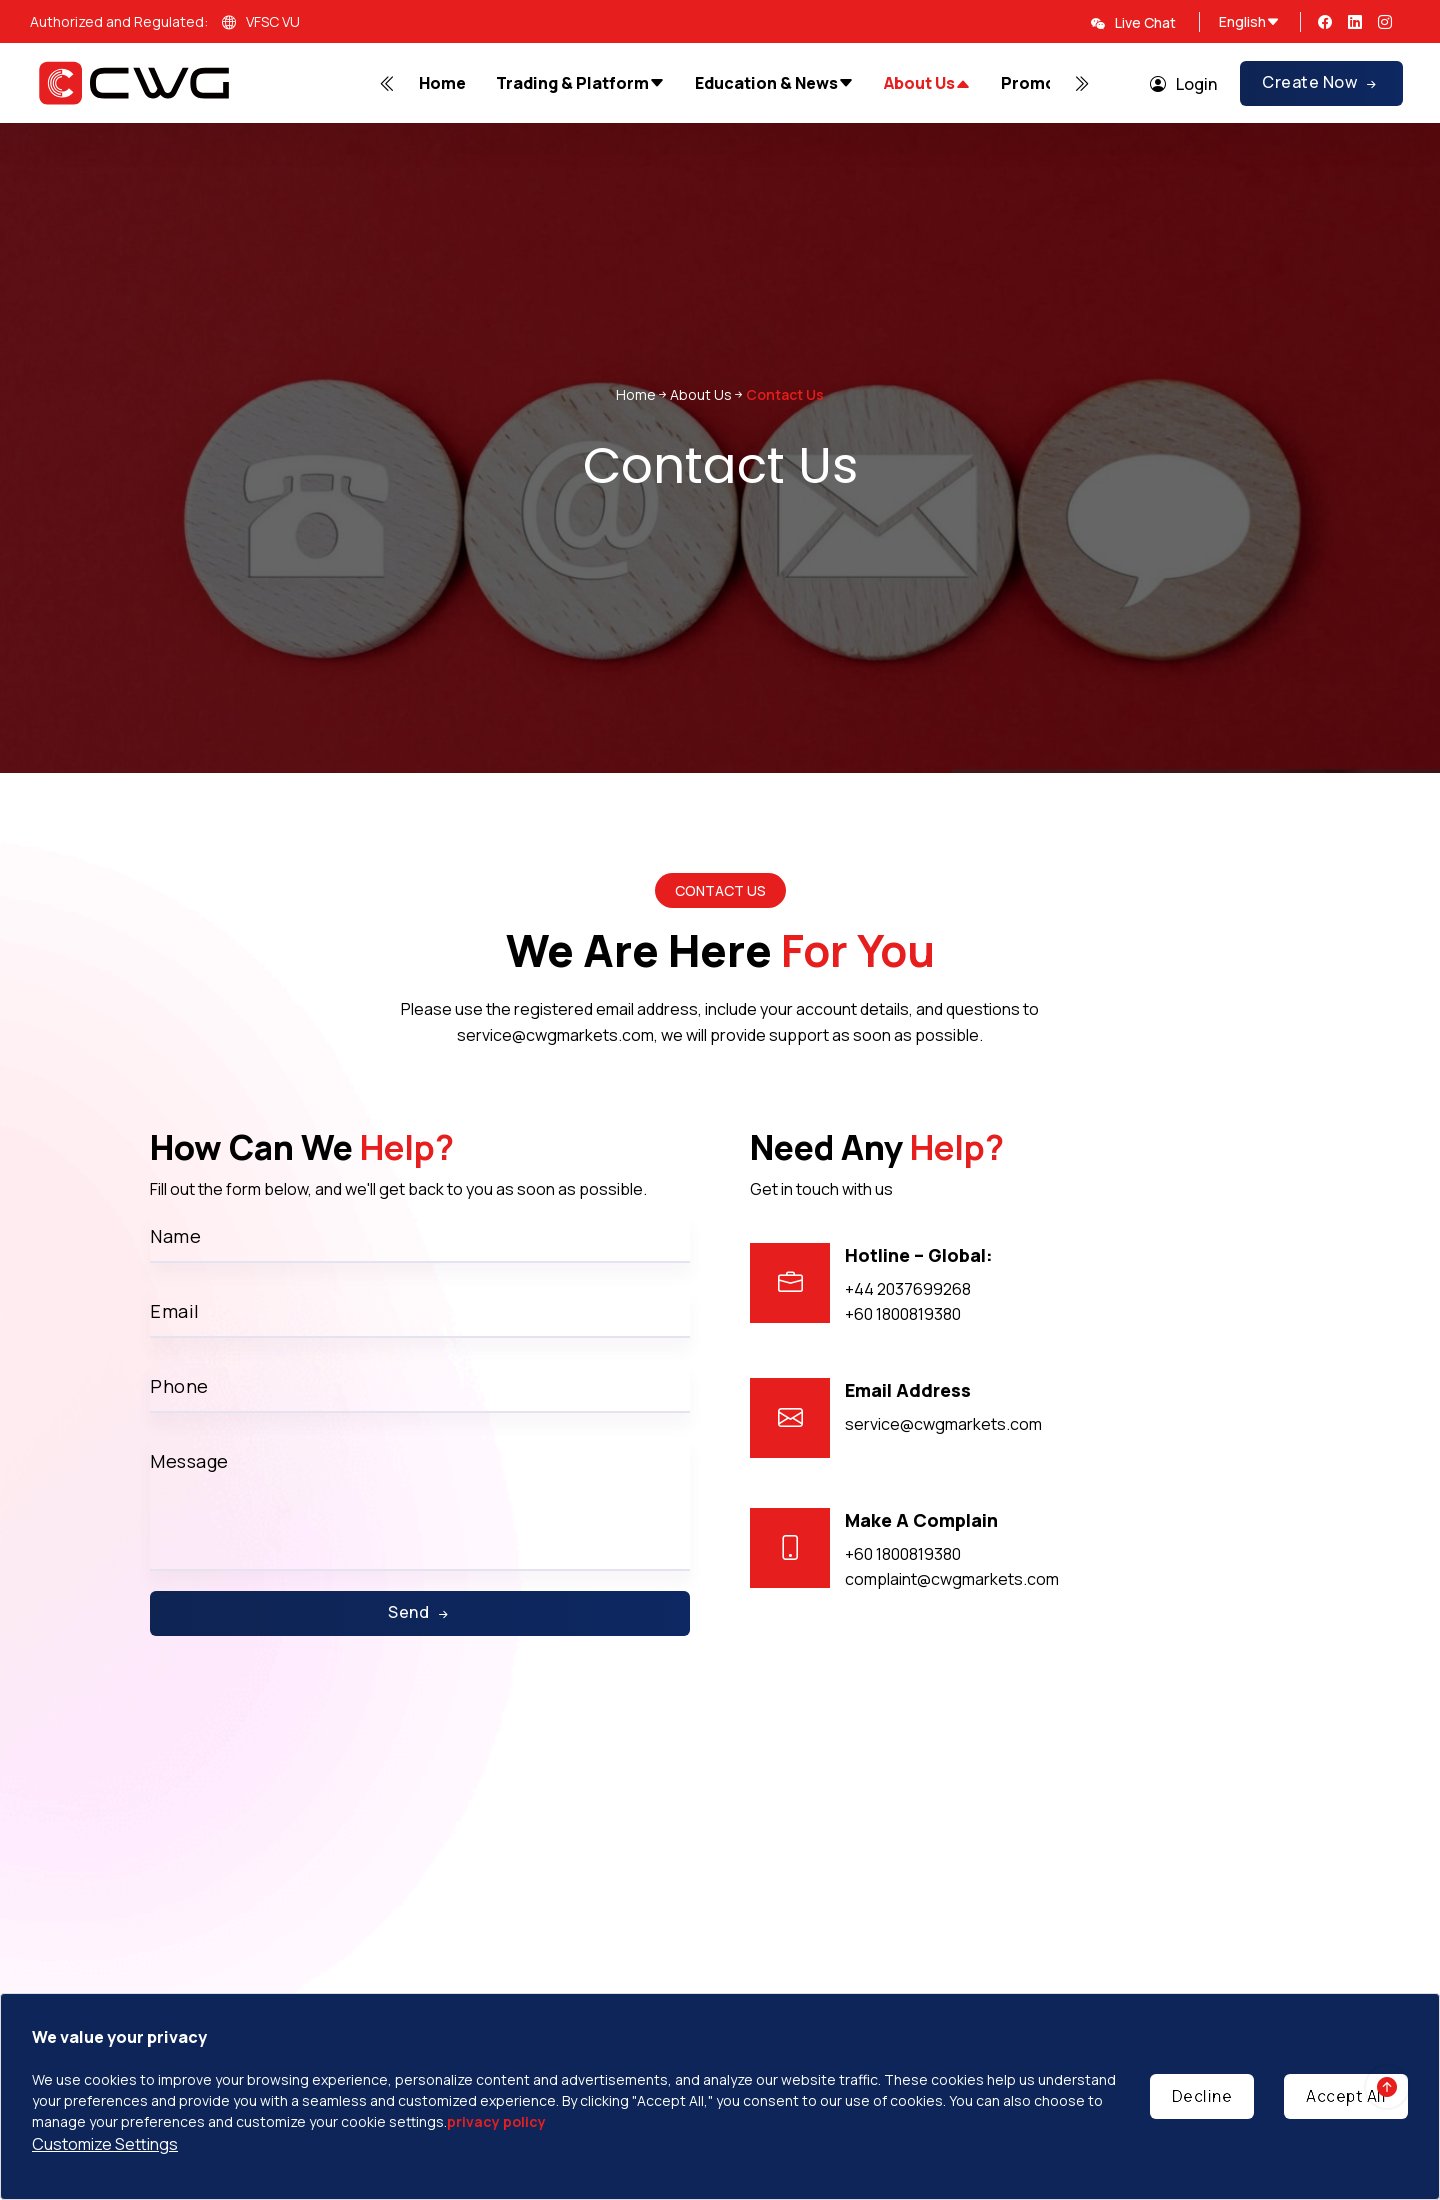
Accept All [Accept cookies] (1346, 2096)
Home (442, 83)
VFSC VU (261, 23)
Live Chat (1133, 22)
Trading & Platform (580, 83)
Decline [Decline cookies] (1202, 2096)
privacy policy (496, 2121)
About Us (927, 84)
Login (1183, 84)
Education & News (774, 83)
